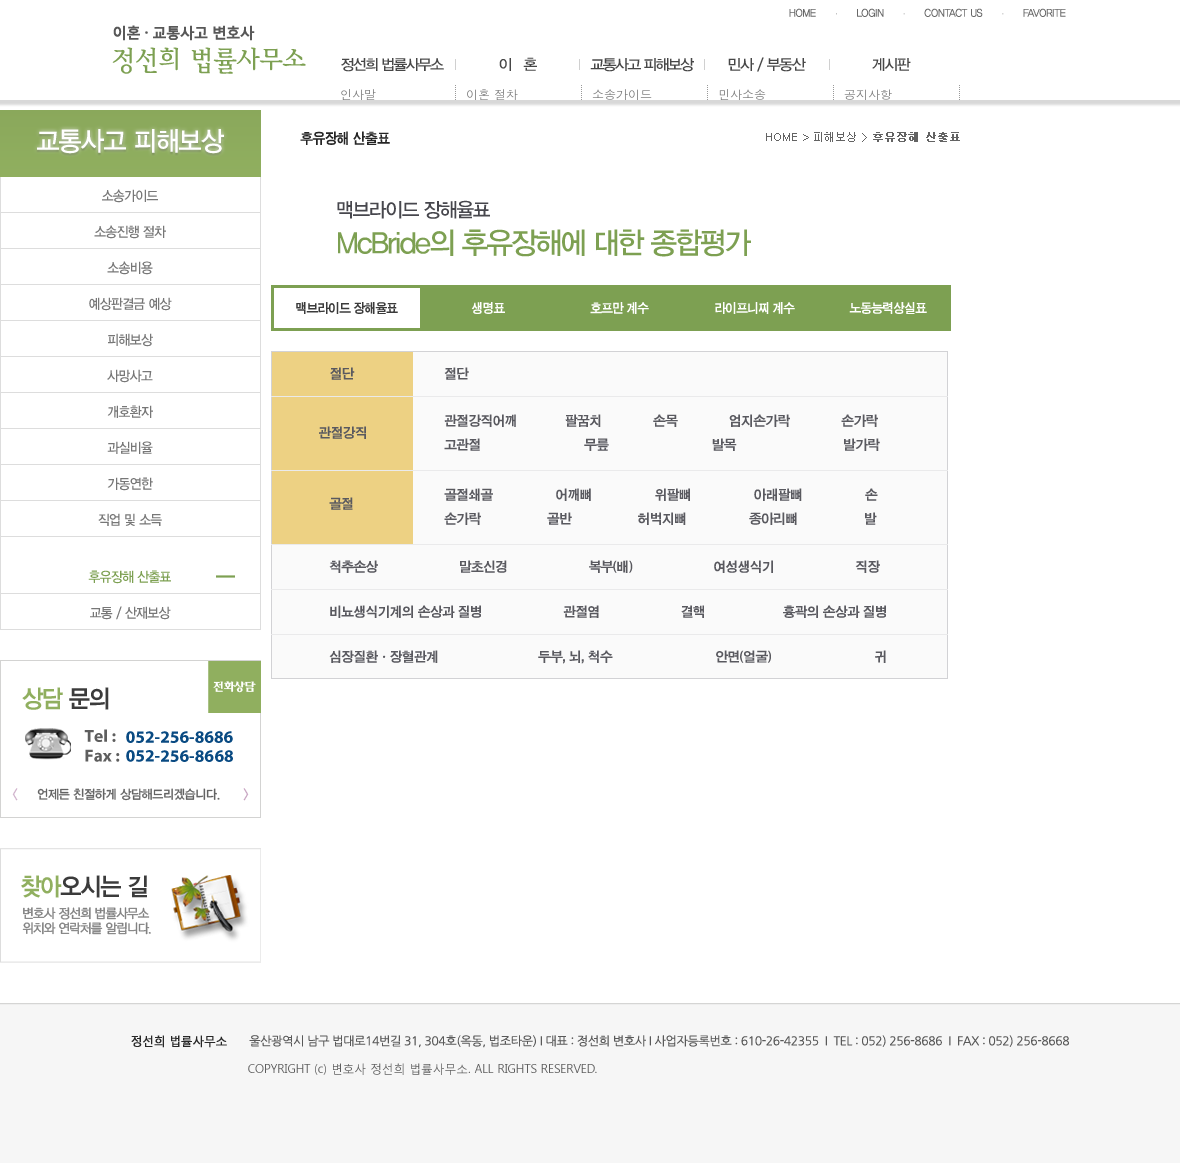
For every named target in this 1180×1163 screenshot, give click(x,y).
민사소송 (742, 93)
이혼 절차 (492, 93)
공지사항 (868, 93)
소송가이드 (622, 93)
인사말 (358, 93)
